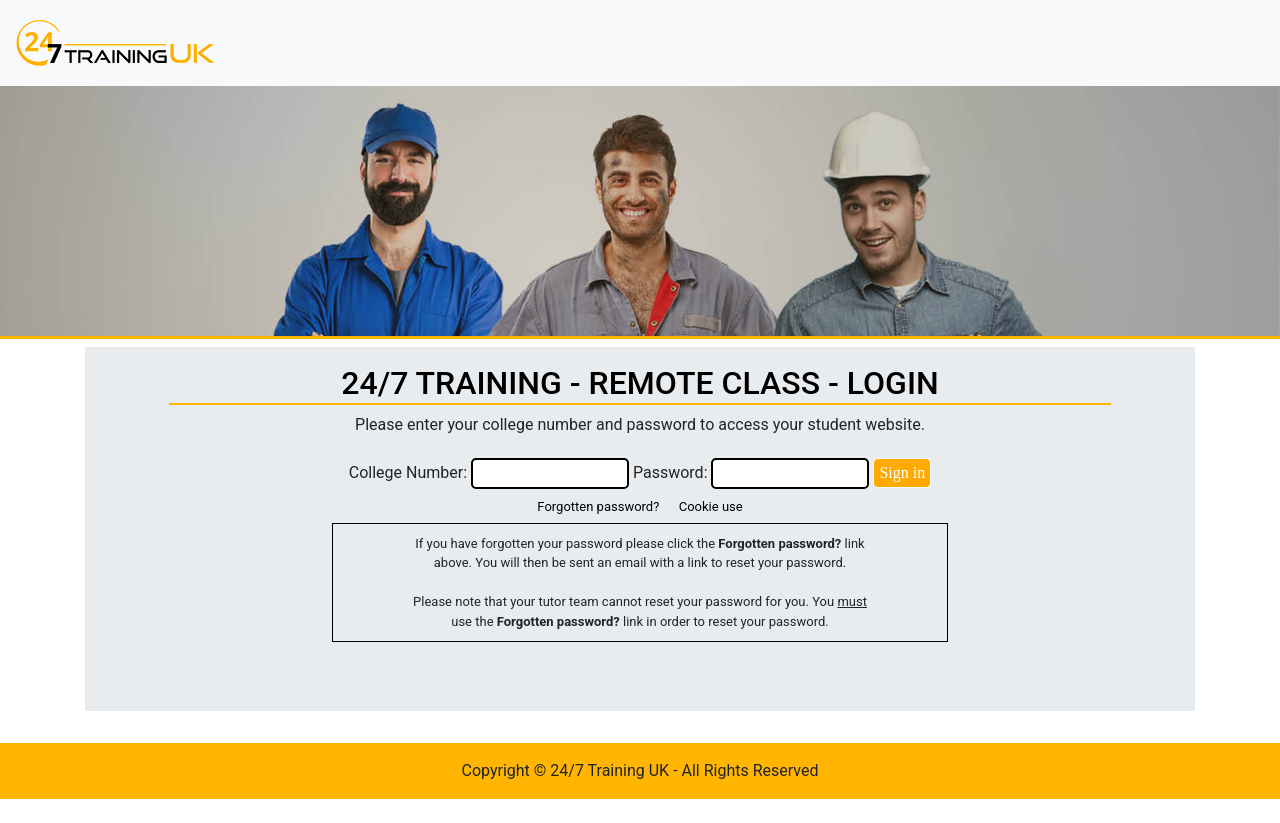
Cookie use (711, 506)
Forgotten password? (598, 506)
